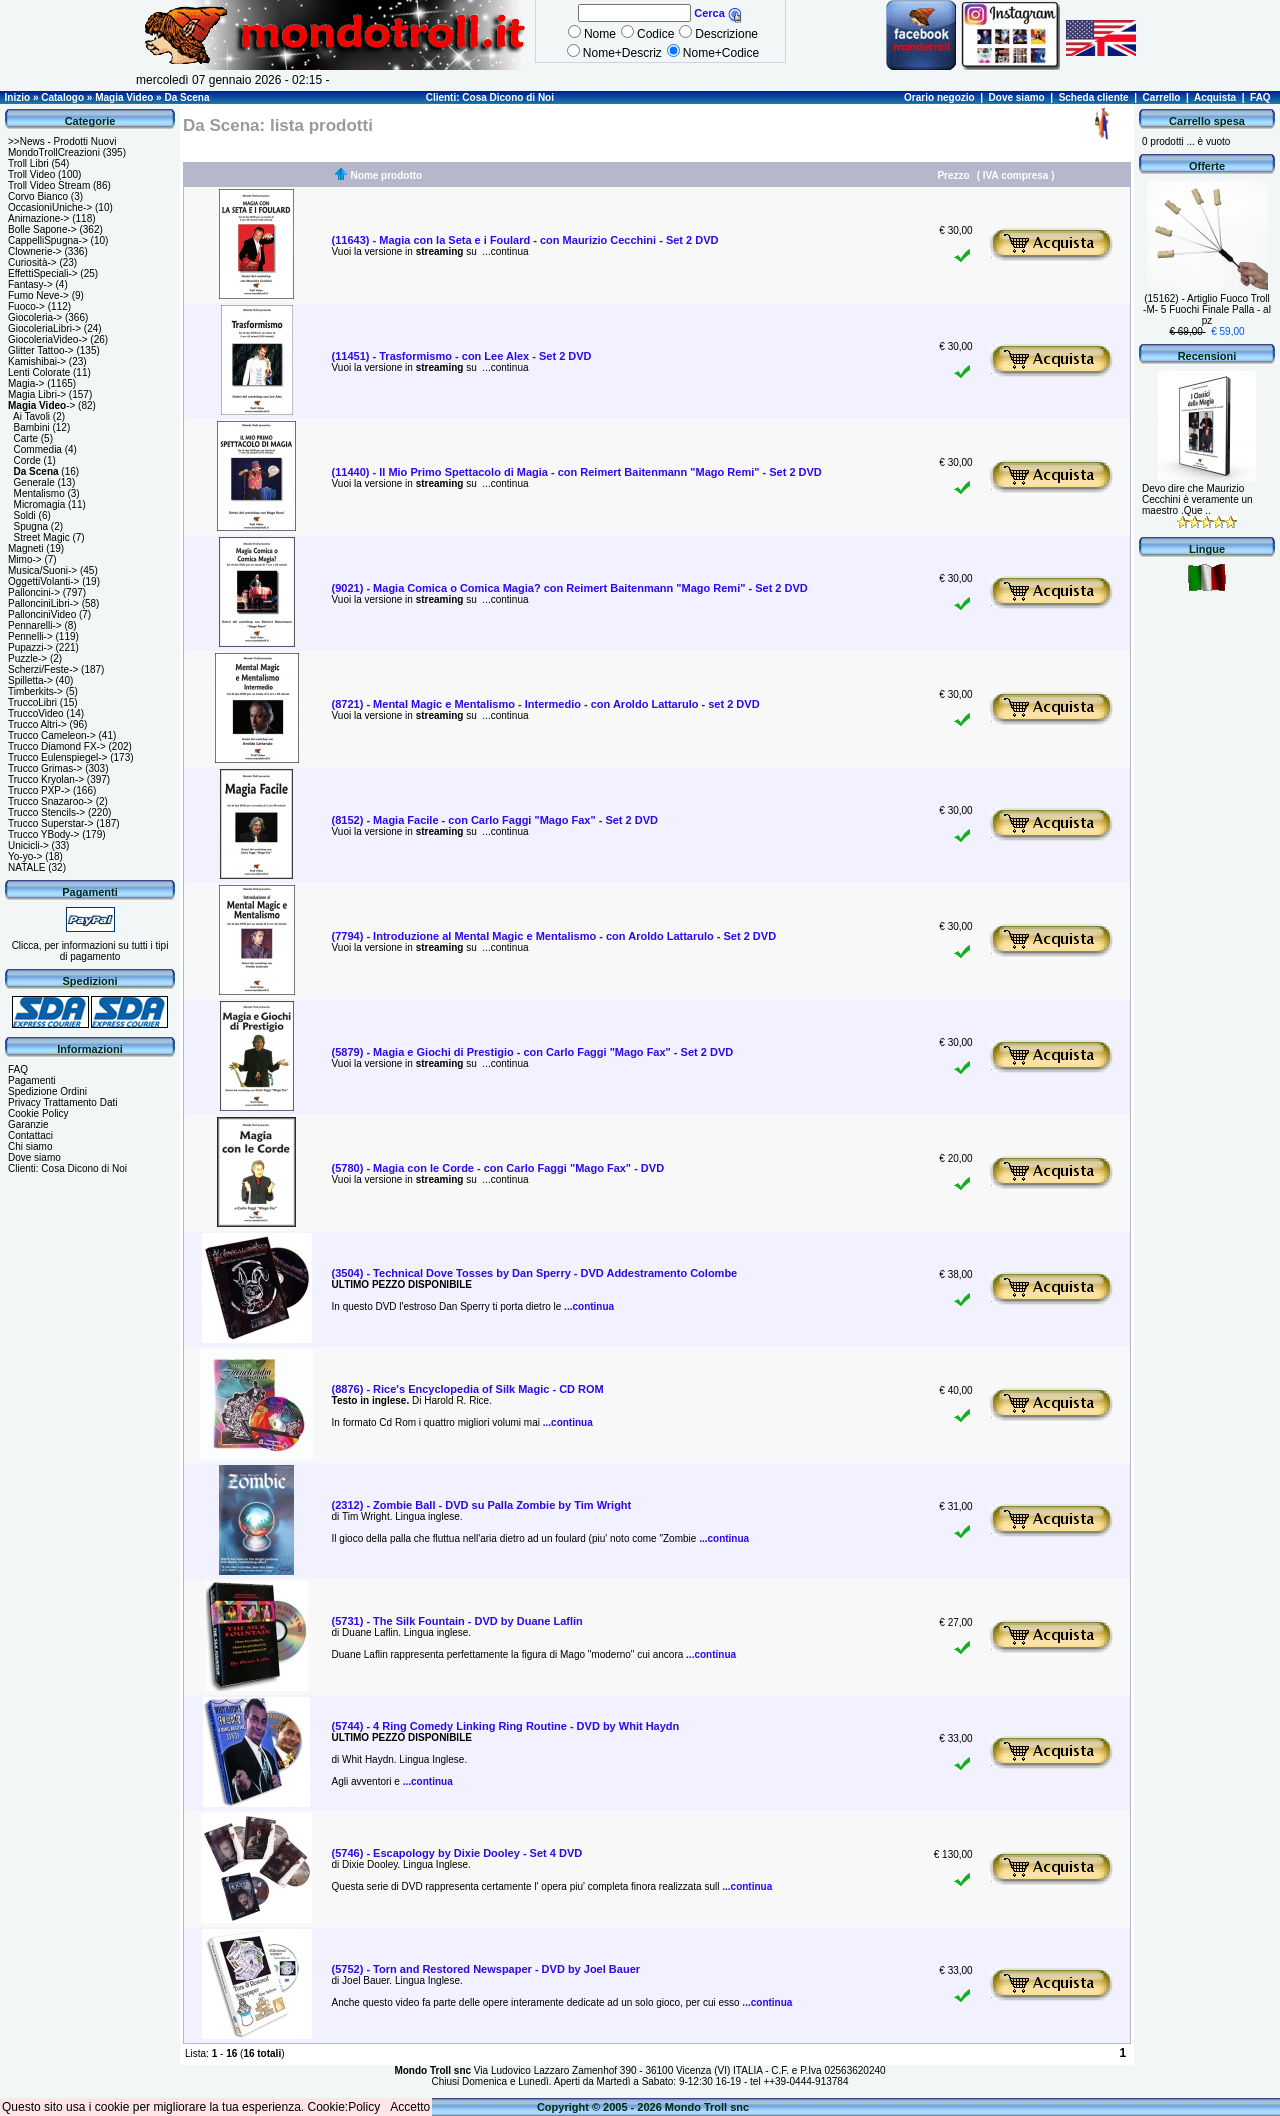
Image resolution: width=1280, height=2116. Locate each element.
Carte (26, 438)
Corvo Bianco (38, 196)
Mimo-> (25, 559)
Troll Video (31, 174)
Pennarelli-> (35, 625)
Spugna (31, 526)
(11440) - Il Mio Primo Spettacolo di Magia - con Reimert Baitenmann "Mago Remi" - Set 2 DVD (577, 472)
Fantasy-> (30, 284)
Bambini (32, 427)
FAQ (1260, 97)
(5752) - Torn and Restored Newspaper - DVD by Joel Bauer (486, 1969)
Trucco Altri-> (37, 724)
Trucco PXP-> (39, 790)
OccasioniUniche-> (50, 207)
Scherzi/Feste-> (43, 669)
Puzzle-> (27, 658)
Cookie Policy (38, 1113)
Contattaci (30, 1135)
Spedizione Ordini (47, 1091)
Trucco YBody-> (43, 834)
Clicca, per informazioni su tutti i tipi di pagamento (90, 951)
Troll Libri (28, 163)
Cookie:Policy (344, 2107)
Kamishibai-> (37, 361)
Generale (34, 482)
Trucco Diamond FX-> (57, 746)
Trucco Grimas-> (45, 768)
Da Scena (186, 97)
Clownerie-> (35, 251)
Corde (27, 460)
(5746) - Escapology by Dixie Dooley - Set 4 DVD (457, 1853)
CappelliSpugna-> (48, 240)
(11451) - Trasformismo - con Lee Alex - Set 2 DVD (462, 356)
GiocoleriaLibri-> (44, 328)
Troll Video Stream (49, 185)
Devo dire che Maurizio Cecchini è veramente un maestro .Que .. (1197, 499)
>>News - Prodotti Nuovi (62, 141)
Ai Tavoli (31, 416)
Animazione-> (38, 218)
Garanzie (28, 1124)
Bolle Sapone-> (42, 229)
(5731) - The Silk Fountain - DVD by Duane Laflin (457, 1621)
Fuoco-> (26, 306)
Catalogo (62, 97)
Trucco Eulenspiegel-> (57, 757)
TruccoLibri (32, 702)
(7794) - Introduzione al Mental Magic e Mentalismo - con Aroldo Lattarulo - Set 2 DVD (554, 936)
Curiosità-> (32, 262)
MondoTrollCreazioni (54, 152)
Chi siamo (30, 1146)
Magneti (26, 548)
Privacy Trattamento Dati (62, 1102)
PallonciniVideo (42, 614)
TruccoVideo (36, 713)
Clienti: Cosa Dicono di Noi (490, 97)
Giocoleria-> (35, 317)
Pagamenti (32, 1080)
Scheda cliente (1094, 97)
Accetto (410, 2107)
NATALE (26, 867)
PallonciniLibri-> (43, 603)
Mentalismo (39, 493)
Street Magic (42, 537)
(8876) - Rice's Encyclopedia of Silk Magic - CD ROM (468, 1389)
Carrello (1162, 97)
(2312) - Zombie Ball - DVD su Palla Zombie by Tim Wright (482, 1505)
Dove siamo (1017, 97)
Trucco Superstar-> (51, 823)
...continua (504, 251)
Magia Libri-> (37, 394)
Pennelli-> (30, 636)
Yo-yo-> (25, 856)
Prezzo (953, 175)
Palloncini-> (34, 592)
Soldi (25, 515)
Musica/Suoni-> (42, 570)
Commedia (38, 449)
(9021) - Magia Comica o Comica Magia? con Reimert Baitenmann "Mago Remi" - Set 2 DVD (570, 588)
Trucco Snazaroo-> (50, 801)
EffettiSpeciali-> (43, 273)
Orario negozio (939, 97)
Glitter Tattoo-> (41, 350)
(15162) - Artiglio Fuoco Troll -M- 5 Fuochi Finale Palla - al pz (1207, 309)
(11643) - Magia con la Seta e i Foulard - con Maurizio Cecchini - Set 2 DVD (525, 240)
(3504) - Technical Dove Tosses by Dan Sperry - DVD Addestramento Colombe (535, 1273)
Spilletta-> (30, 680)
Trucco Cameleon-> (52, 735)
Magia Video (124, 97)
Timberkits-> (35, 691)
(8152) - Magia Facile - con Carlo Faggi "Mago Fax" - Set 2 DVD (495, 820)
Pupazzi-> (30, 647)
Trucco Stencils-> (46, 812)
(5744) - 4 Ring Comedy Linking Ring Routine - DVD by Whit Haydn (506, 1726)
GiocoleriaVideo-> (48, 339)
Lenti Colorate (39, 372)
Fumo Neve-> (38, 295)
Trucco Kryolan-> (46, 779)
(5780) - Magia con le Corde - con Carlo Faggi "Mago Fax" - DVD (498, 1168)
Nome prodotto (387, 175)
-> (41, 405)
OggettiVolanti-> (43, 581)
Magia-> (26, 383)
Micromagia (40, 504)
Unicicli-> (28, 845)
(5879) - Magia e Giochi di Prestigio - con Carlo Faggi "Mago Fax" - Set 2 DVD (533, 1052)
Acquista (1215, 97)
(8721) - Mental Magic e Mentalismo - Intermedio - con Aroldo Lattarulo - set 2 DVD (546, 704)
